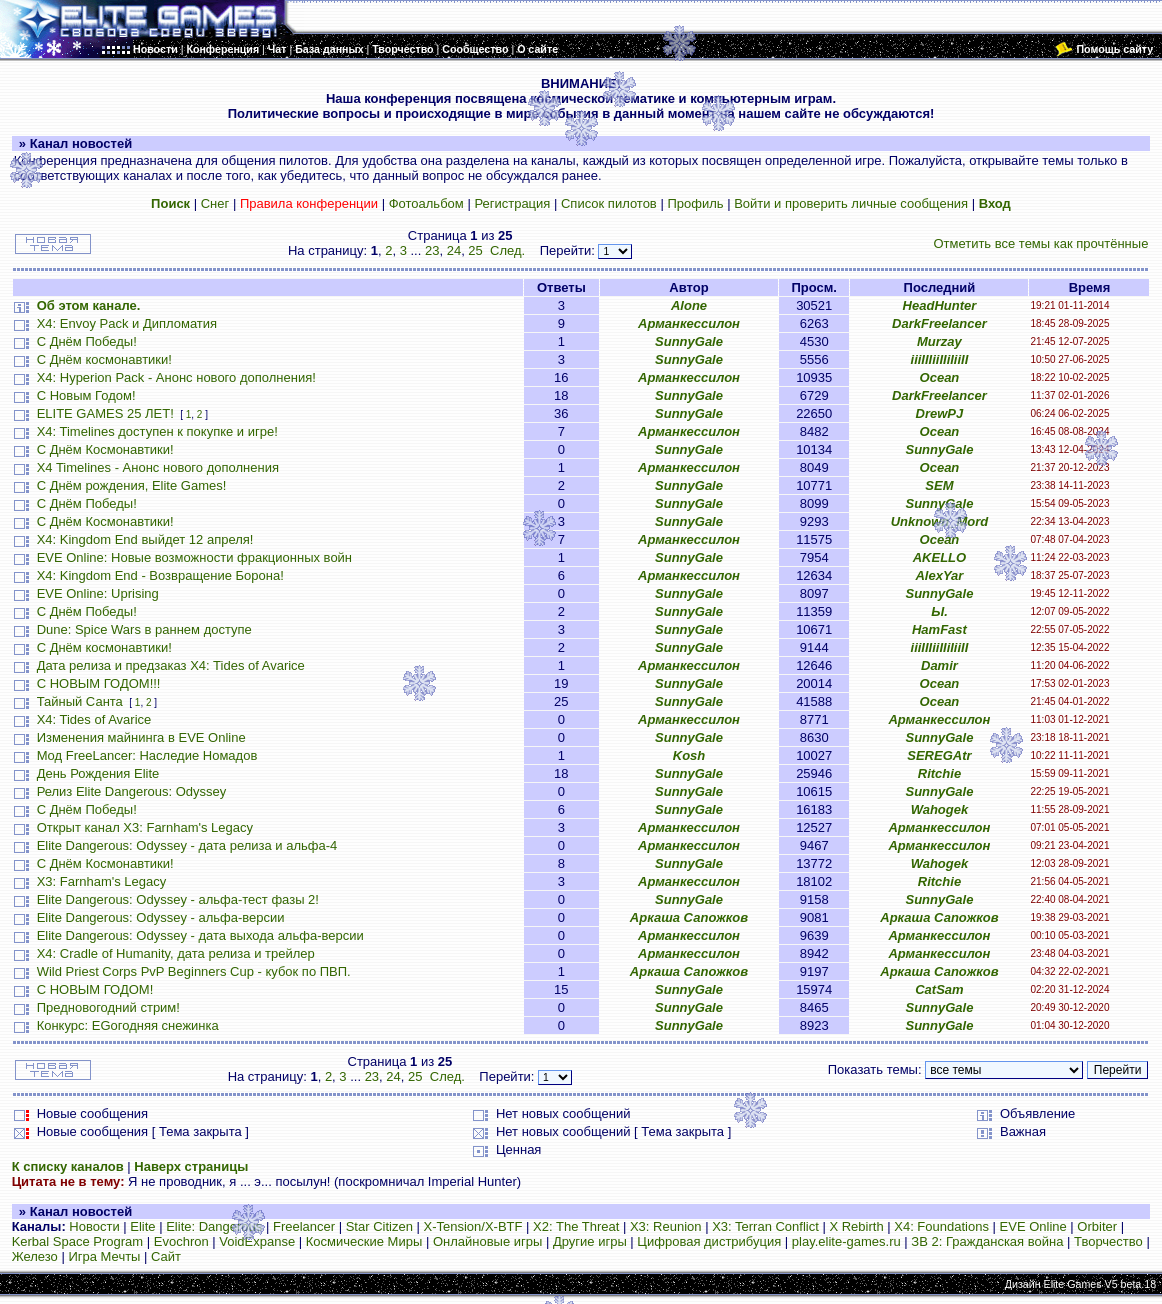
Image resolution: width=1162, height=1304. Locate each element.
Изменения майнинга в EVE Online (141, 737)
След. (507, 250)
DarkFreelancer (939, 323)
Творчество (1108, 1241)
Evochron (181, 1241)
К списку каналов (68, 1166)
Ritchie (939, 773)
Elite (142, 1226)
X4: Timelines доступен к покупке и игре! (157, 431)
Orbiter (1097, 1226)
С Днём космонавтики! (104, 359)
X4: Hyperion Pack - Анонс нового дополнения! (176, 377)
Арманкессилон (689, 323)
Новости (94, 1226)
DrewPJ (940, 413)
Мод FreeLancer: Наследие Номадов (147, 755)
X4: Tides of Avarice (94, 719)
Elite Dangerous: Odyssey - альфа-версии (161, 917)
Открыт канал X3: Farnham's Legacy (145, 827)
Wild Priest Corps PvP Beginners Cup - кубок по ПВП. (194, 971)
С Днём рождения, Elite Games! (132, 485)
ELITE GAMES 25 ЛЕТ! (105, 413)
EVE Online (1033, 1226)
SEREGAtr (939, 755)
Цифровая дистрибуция (709, 1241)
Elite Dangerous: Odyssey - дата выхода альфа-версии (200, 935)
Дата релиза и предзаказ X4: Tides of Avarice (171, 665)
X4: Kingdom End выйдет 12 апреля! (145, 539)
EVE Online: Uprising (98, 593)
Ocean (940, 377)
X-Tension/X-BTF (473, 1226)
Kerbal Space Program (78, 1241)
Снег (215, 203)
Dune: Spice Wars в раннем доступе (144, 629)
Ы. (939, 611)
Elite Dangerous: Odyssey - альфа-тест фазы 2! (178, 899)
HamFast (939, 629)
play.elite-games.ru (846, 1241)
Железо (35, 1256)
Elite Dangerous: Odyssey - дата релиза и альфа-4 (187, 845)
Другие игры (590, 1241)
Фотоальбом (426, 203)
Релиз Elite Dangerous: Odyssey (132, 791)
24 (454, 250)
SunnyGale (689, 341)
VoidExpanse (257, 1241)
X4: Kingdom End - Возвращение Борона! (160, 575)
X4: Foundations (941, 1226)
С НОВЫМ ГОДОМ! (95, 989)
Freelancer (304, 1226)
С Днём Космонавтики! (105, 449)
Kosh (689, 755)
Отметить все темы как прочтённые (1040, 243)
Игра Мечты (104, 1256)
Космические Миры (364, 1241)
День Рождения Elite (98, 773)
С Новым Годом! (86, 395)
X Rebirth (856, 1226)
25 (475, 250)
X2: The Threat (576, 1226)
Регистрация (512, 203)
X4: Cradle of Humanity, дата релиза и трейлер (176, 953)
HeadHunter (940, 305)
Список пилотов (609, 203)
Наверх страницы (191, 1166)
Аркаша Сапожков (689, 917)
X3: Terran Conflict (765, 1226)
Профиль (695, 203)
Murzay (939, 341)
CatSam (939, 989)
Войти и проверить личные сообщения (851, 203)
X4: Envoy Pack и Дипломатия (127, 323)
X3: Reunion (666, 1226)
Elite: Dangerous (214, 1226)
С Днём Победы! (87, 341)
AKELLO (939, 557)
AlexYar (939, 575)
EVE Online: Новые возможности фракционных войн (194, 557)
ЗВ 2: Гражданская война (987, 1241)
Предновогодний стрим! (108, 1007)
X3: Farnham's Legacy (102, 881)
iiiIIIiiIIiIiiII (940, 359)
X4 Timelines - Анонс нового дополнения (158, 467)
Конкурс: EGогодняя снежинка (128, 1025)
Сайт (166, 1256)
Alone (689, 305)
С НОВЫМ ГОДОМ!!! (99, 683)
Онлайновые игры (487, 1241)
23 (432, 250)
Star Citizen (379, 1226)
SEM (939, 485)
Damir (939, 665)
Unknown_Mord (940, 521)
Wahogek (940, 809)
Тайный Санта (80, 701)
